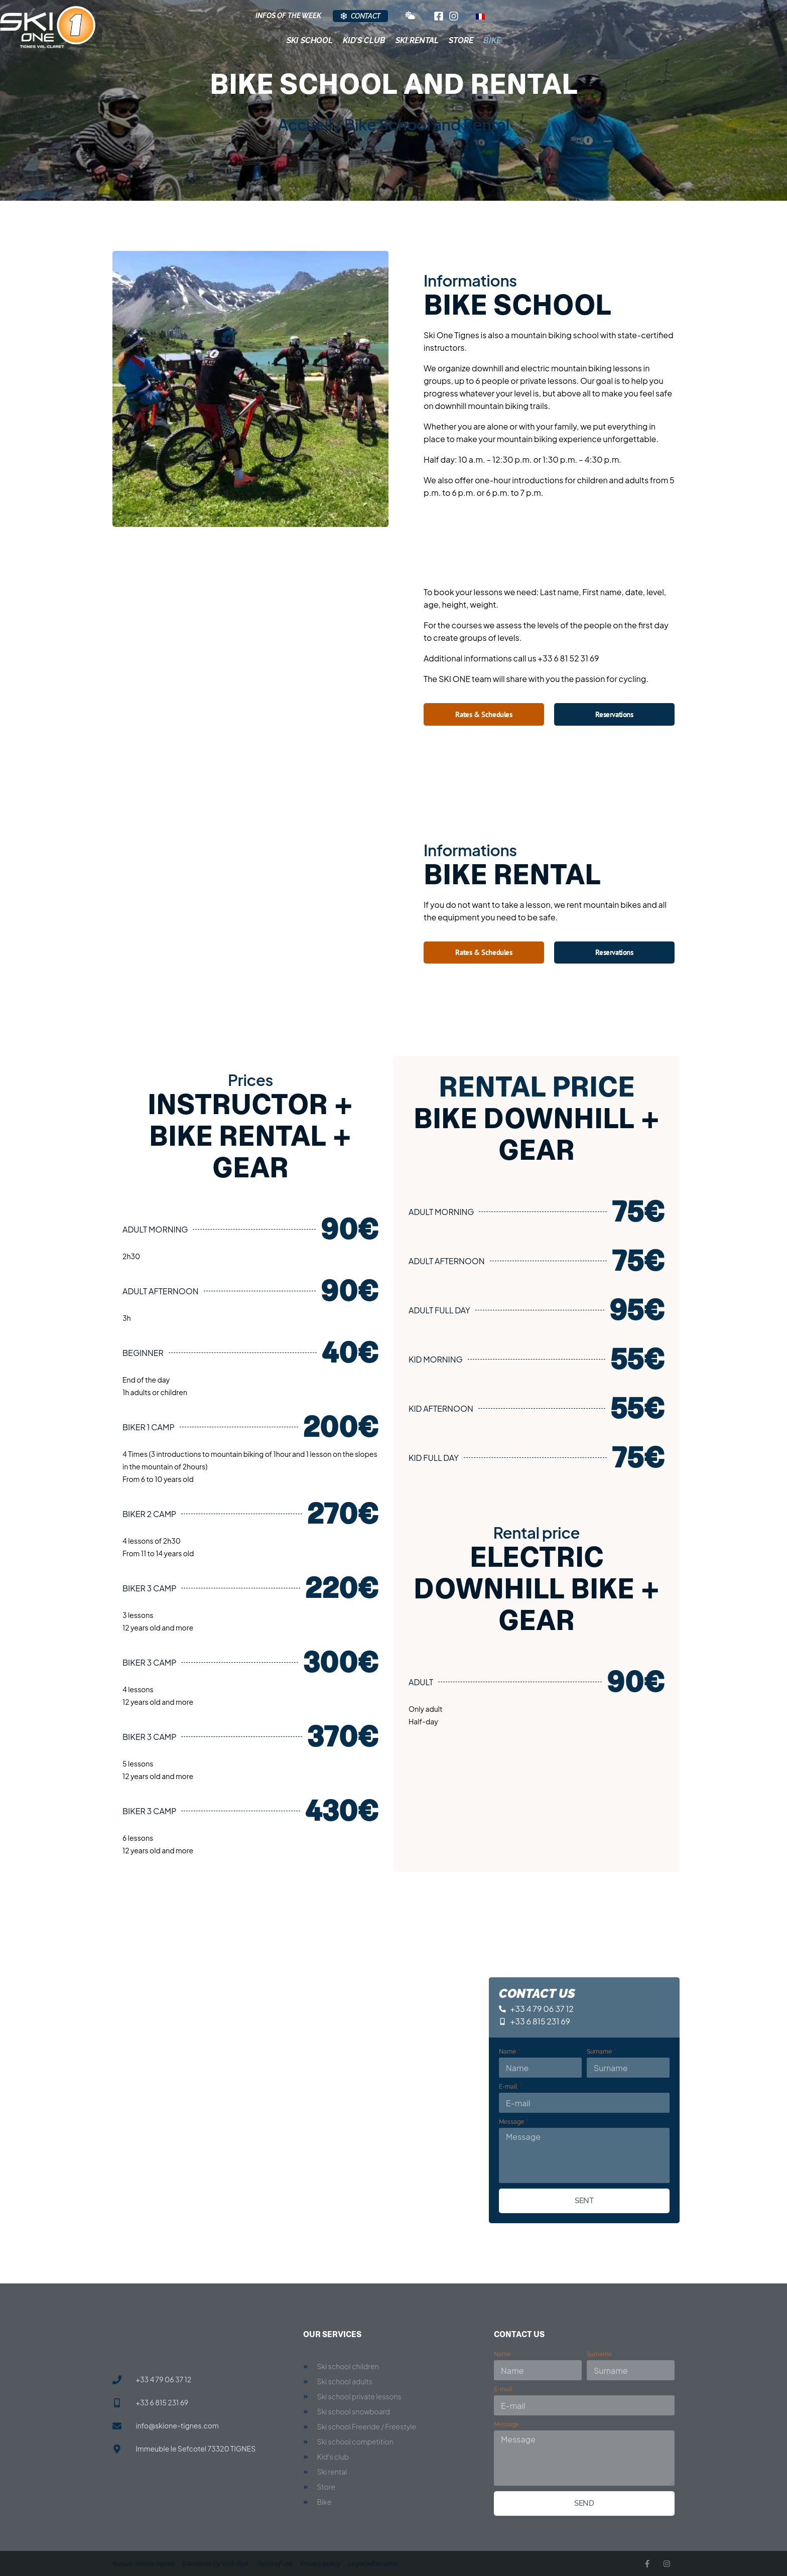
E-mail (508, 2086)
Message (512, 2121)
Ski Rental (417, 40)
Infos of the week (288, 16)
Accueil (305, 124)
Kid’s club (364, 40)
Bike (492, 40)
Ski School (310, 40)
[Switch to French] (480, 16)
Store (461, 40)
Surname (600, 2051)
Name (508, 2051)
